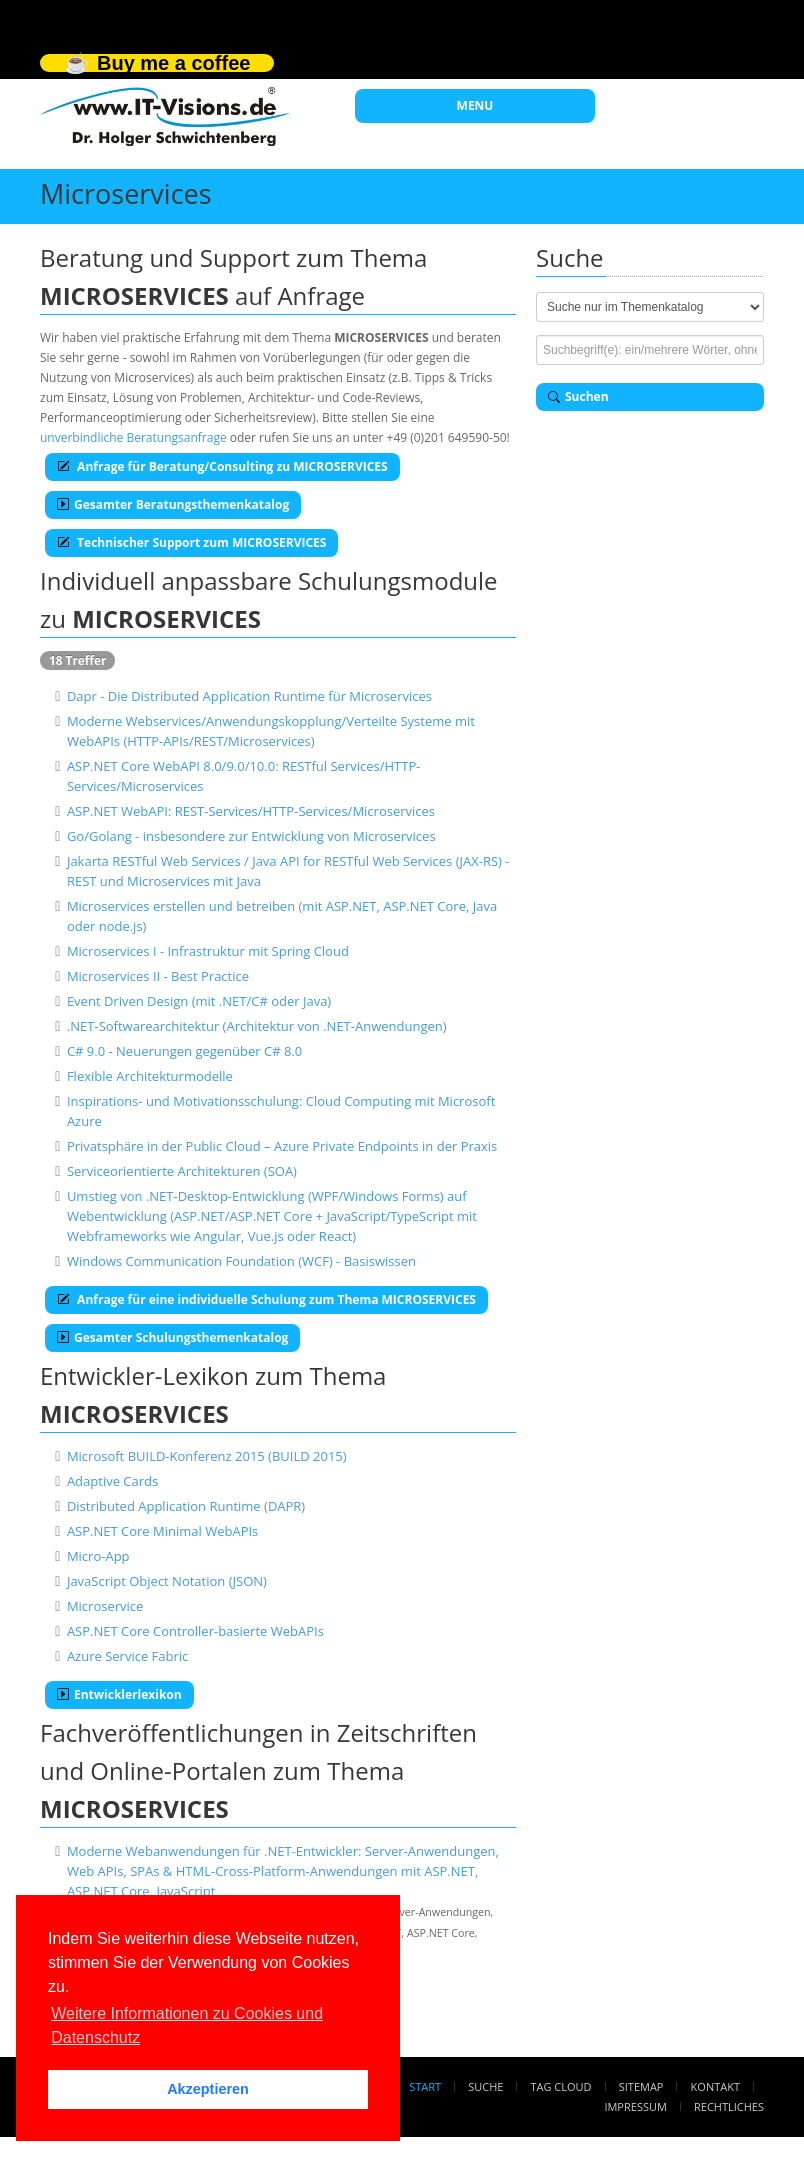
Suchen (578, 396)
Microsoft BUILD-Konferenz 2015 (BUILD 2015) (207, 1456)
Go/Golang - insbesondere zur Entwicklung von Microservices (251, 836)
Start (425, 2086)
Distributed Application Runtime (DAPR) (186, 1506)
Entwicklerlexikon (119, 1694)
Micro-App (98, 1556)
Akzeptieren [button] (208, 2089)
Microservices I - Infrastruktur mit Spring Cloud (208, 951)
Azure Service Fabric (127, 1656)
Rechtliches (729, 2106)
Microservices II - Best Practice (158, 976)
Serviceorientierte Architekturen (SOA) (182, 1171)
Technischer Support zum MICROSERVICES (191, 542)
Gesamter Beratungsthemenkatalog (173, 504)
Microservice (105, 1606)
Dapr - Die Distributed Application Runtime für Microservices (249, 696)
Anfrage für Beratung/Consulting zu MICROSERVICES (222, 466)
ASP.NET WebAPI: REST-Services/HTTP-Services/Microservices (251, 811)
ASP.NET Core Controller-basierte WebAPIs (195, 1631)
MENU (475, 105)
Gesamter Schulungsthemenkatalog (172, 1337)
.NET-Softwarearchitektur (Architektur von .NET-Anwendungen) (257, 1026)
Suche (485, 2086)
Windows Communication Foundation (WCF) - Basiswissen (241, 1261)
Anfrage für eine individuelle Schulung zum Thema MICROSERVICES (266, 1299)
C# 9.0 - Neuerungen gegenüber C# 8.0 (184, 1051)
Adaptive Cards (112, 1481)
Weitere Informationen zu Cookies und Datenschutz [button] (187, 2025)
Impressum (635, 2106)
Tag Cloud (561, 2086)
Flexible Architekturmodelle (150, 1076)
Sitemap (641, 2086)
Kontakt (715, 2086)
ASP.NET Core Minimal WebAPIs (162, 1531)
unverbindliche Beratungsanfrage (133, 437)
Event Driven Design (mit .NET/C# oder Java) (199, 1001)
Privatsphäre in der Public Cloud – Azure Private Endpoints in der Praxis (282, 1146)
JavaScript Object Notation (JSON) (167, 1581)
